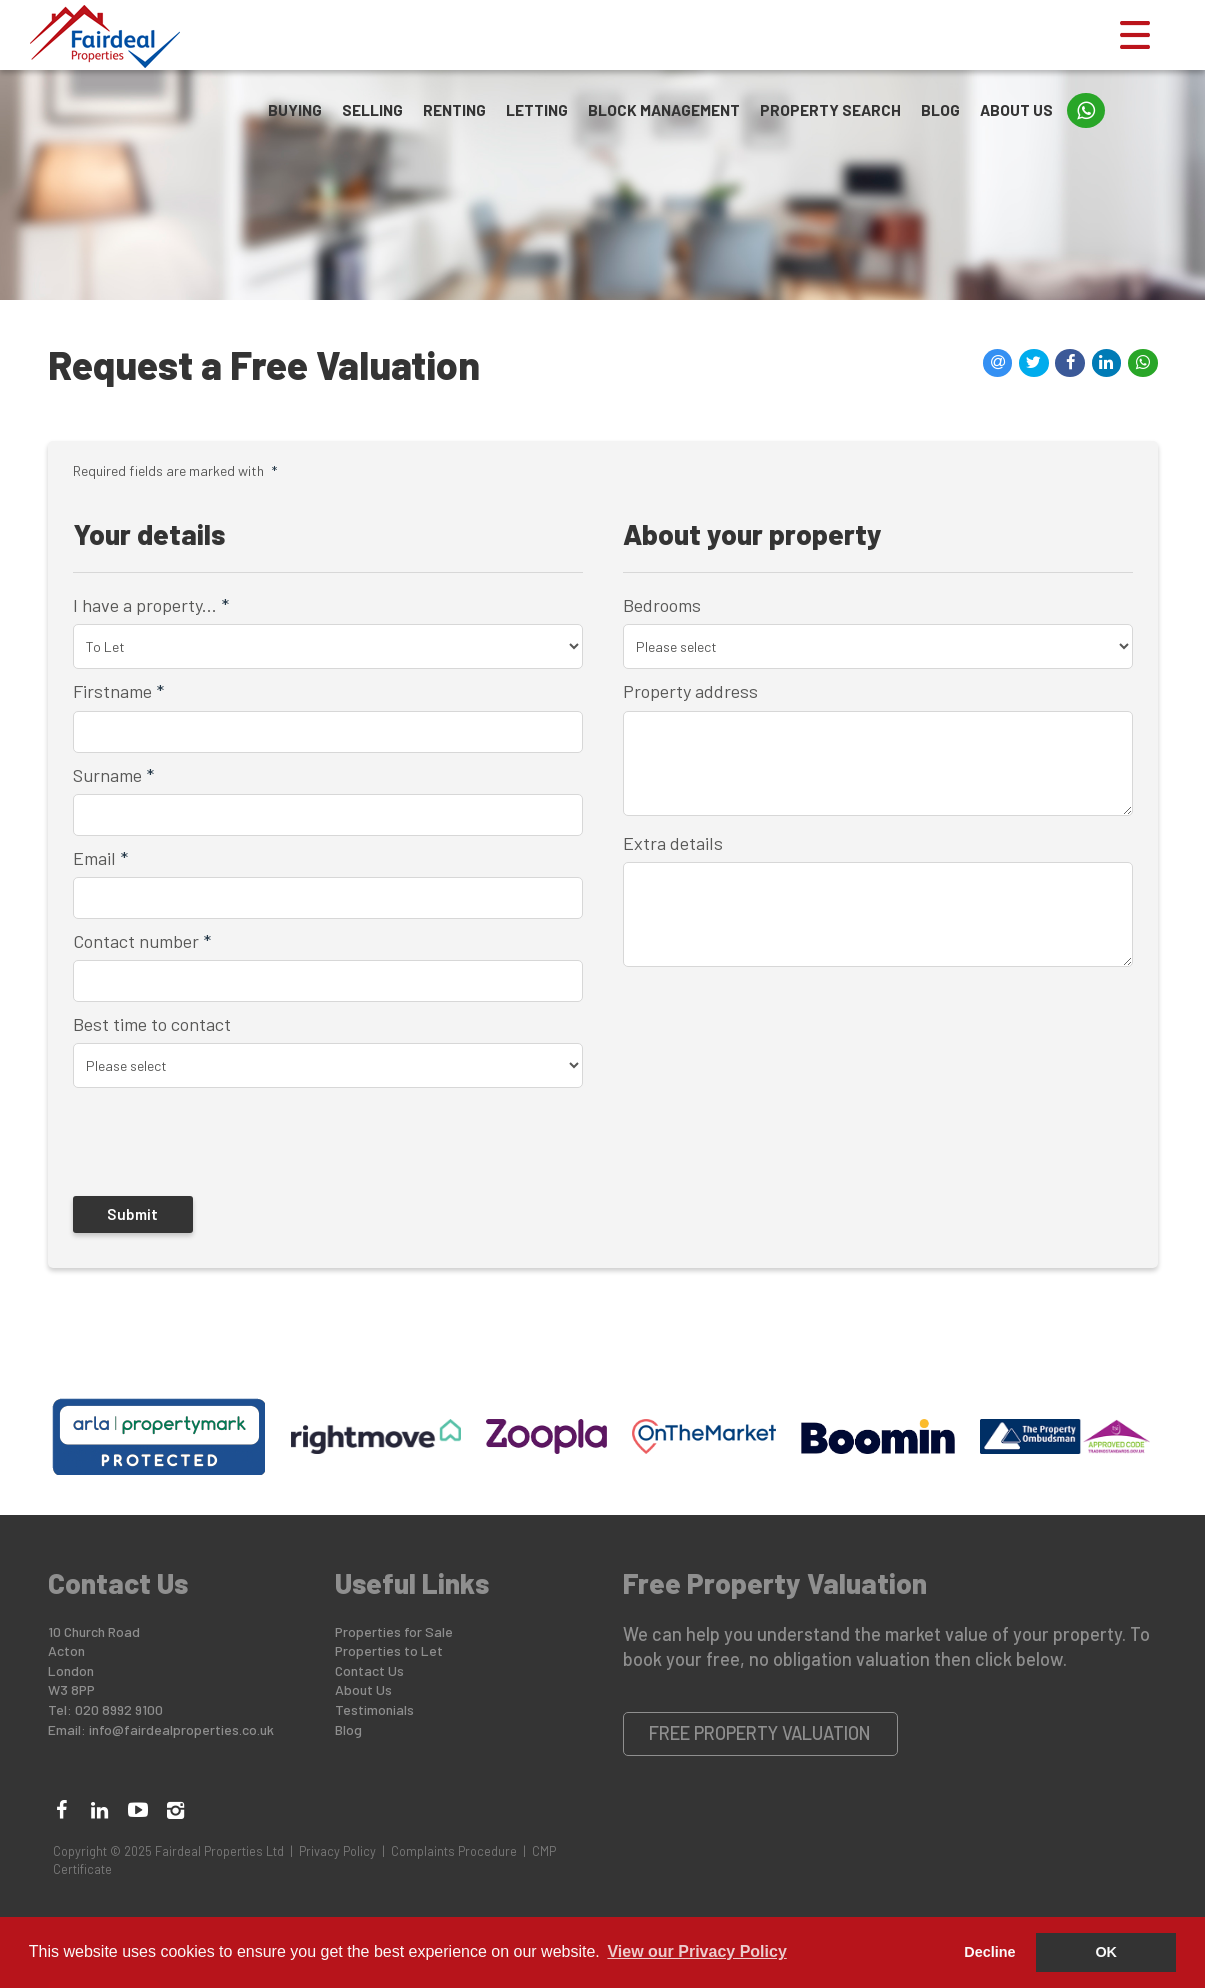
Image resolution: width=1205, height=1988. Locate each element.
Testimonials (374, 1709)
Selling (372, 110)
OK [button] (1106, 1952)
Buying (295, 110)
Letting (537, 110)
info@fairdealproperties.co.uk (181, 1729)
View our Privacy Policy (696, 1951)
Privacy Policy (337, 1851)
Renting (454, 110)
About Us (1016, 110)
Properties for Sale (394, 1631)
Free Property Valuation (760, 1733)
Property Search (830, 110)
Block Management (664, 110)
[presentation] (202, 1141)
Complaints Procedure (454, 1851)
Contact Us (369, 1670)
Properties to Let (389, 1650)
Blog (940, 110)
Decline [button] (989, 1952)
